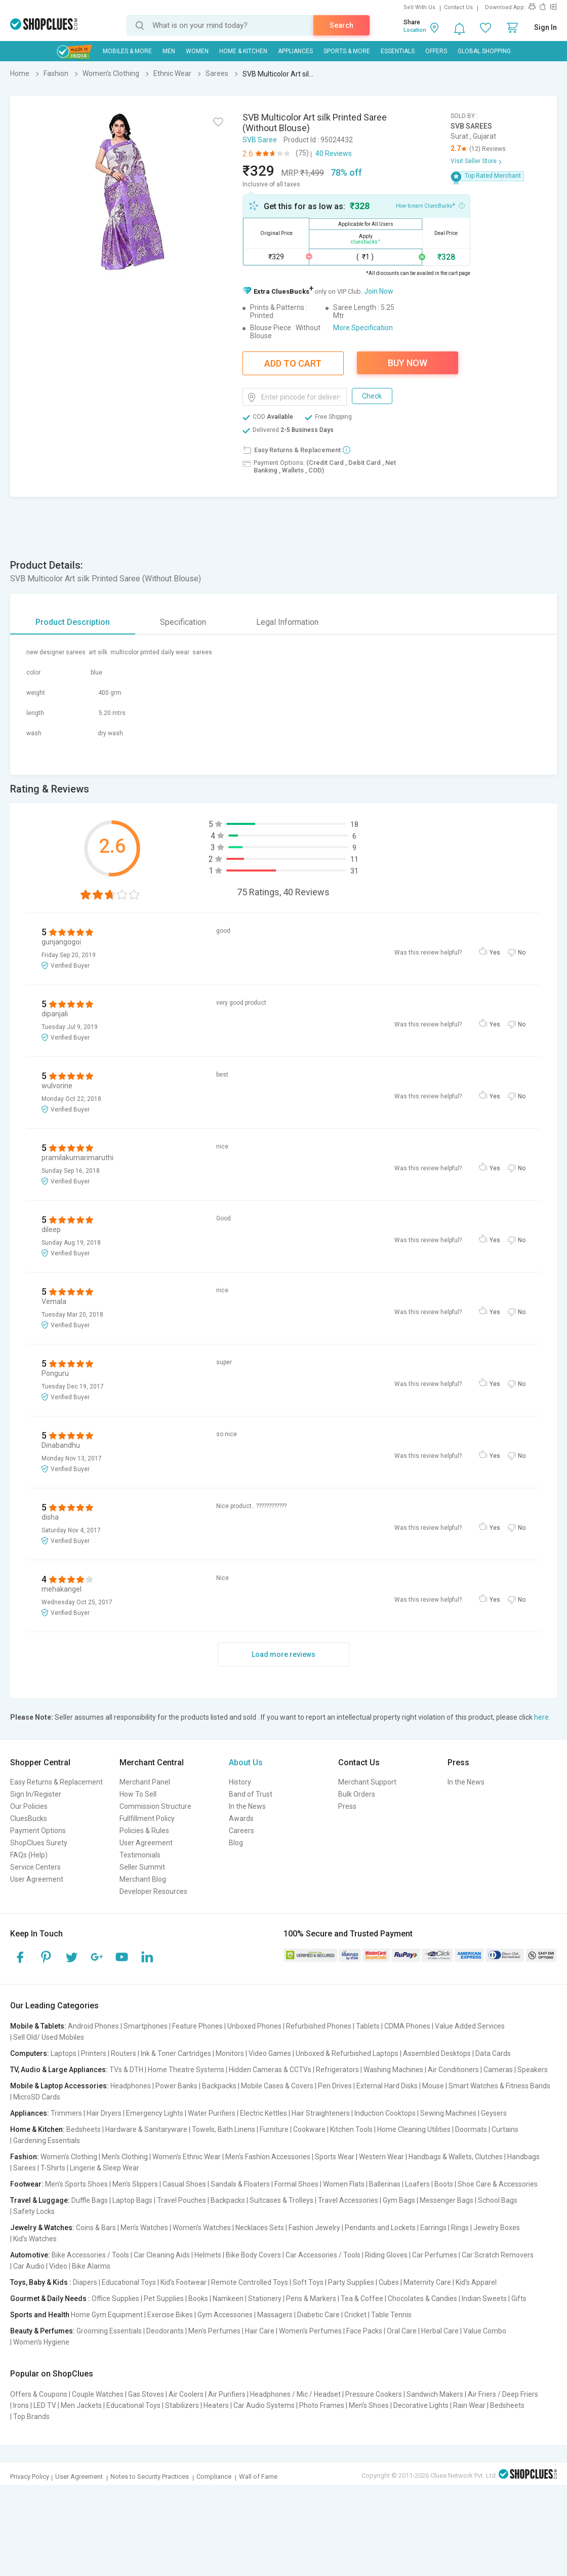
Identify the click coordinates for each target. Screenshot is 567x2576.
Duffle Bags (89, 2200)
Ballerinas (384, 2184)
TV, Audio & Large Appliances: (59, 2070)
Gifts (518, 2298)
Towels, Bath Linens (223, 2129)
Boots (443, 2184)
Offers (436, 51)
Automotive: (30, 2255)
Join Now (378, 291)
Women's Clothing (68, 2157)
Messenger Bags (446, 2200)
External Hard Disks (387, 2086)
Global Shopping (484, 51)
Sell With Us (419, 7)
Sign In (545, 27)
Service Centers (35, 1867)
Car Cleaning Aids (162, 2255)
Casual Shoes (184, 2184)
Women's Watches (202, 2228)
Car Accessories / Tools (323, 2255)
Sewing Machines (448, 2113)
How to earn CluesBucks (430, 205)
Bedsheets (83, 2129)
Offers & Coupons (38, 2394)
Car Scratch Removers (498, 2255)
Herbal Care (440, 2331)
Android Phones (93, 2026)
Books (198, 2298)
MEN (169, 51)
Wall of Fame (258, 2476)
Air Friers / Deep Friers (503, 2394)
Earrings (433, 2228)
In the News (247, 1806)
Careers (241, 1831)
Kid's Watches (35, 2239)
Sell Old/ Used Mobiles (48, 2037)
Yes (495, 952)
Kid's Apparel (476, 2282)
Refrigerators (337, 2070)
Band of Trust (250, 1794)
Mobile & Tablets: (38, 2026)
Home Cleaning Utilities (414, 2129)
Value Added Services (470, 2026)
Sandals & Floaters (240, 2184)
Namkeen (228, 2298)
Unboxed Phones (254, 2026)
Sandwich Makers (435, 2394)
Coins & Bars (96, 2228)
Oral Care (402, 2331)
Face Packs (364, 2331)
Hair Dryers (104, 2113)
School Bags (497, 2200)
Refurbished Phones (318, 2026)
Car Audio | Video (40, 2266)
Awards (241, 1818)
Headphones (130, 2086)
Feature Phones (197, 2026)
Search (341, 25)
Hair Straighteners (321, 2113)
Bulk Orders (356, 1794)
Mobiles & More (127, 51)
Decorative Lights (421, 2405)
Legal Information (287, 622)
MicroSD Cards (36, 2097)
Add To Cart (292, 363)
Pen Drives (335, 2086)
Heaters (216, 2405)
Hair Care (259, 2331)
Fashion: (24, 2157)
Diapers (85, 2282)
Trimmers (66, 2113)
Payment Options (38, 1831)
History (240, 1782)
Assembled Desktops (437, 2053)
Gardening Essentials (46, 2140)
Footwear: (27, 2184)
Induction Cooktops (385, 2113)
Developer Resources (153, 1891)
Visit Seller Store (474, 161)
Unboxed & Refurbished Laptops (347, 2053)
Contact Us (458, 7)
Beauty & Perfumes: (42, 2331)
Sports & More (346, 51)
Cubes (389, 2282)
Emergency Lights (154, 2113)
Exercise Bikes (170, 2315)
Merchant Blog (142, 1879)
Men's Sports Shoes (76, 2184)
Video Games (270, 2053)
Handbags (523, 2157)
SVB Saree (259, 140)
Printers (93, 2053)
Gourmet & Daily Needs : (50, 2298)
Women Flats (343, 2184)
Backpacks (219, 2086)
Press (347, 1806)
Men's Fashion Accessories (267, 2157)
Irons (21, 2405)
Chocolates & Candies (422, 2298)
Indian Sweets (484, 2298)
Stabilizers (182, 2405)
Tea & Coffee (362, 2298)
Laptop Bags (132, 2200)
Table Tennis (391, 2315)
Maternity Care (427, 2282)
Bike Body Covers (253, 2255)
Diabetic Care (318, 2315)
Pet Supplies (164, 2298)
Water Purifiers (211, 2113)
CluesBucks (28, 1818)
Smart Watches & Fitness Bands (499, 2086)
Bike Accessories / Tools (90, 2255)
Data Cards (493, 2053)
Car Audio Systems (264, 2405)
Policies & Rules (144, 1831)
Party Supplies (351, 2282)
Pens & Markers (311, 2298)
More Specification (363, 328)
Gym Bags (399, 2200)
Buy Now (407, 363)
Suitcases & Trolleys (281, 2200)
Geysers (494, 2113)
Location (414, 30)
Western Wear (381, 2157)
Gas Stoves (146, 2394)
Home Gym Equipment (107, 2315)
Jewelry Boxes (496, 2228)
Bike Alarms (91, 2266)
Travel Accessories (348, 2200)
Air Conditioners (453, 2070)
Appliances (295, 51)
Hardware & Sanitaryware (146, 2129)
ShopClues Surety (38, 1843)
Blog (236, 1843)
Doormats (471, 2129)
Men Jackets (81, 2405)
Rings (460, 2228)
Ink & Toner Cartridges (176, 2053)
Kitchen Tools (351, 2129)
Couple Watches (98, 2394)
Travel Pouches (181, 2200)
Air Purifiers (227, 2394)
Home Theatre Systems (186, 2070)
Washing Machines (393, 2070)
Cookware (309, 2129)
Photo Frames (321, 2405)
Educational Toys (129, 2282)
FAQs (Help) (29, 1855)
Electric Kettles (263, 2113)
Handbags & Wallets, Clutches (456, 2157)
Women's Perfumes (310, 2331)
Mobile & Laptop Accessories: (59, 2086)
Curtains (505, 2129)
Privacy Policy (29, 2476)
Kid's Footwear (183, 2282)
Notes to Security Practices (149, 2476)
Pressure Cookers (373, 2394)
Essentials (398, 51)
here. (542, 1717)
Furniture (274, 2129)
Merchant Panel (144, 1782)
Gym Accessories (225, 2315)
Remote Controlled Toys (249, 2282)
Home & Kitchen (243, 51)
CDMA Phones (407, 2026)
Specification (183, 622)
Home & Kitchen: (37, 2129)
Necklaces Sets (259, 2228)
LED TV (44, 2405)
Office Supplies (115, 2298)
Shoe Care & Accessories (498, 2184)
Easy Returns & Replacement (56, 1782)
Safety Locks (34, 2211)
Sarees (24, 2168)
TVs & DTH (126, 2070)
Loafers (417, 2184)
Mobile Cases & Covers (277, 2086)
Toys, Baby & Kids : (40, 2282)
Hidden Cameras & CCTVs (270, 2070)
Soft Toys (308, 2282)
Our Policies (29, 1806)
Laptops (63, 2053)
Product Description (72, 622)
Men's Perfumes (214, 2331)
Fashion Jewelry (314, 2228)
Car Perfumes (434, 2255)
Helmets (207, 2255)
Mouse (433, 2086)
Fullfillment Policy (147, 1818)
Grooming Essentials (109, 2331)
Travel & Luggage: (40, 2200)
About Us (246, 1762)
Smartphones (146, 2026)
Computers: (29, 2053)
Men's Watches (144, 2228)
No (521, 952)
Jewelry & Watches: (42, 2228)
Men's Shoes (369, 2405)
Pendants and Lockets (380, 2228)
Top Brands (31, 2416)
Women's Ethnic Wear (186, 2157)
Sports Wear (334, 2157)
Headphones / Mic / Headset (295, 2394)
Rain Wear (469, 2405)
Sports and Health (39, 2315)
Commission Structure (155, 1806)
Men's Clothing (125, 2157)
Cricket (355, 2315)
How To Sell (137, 1794)
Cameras (498, 2070)
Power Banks (176, 2086)
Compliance (213, 2476)
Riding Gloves (386, 2255)
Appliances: (29, 2113)
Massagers (275, 2315)
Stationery (264, 2298)
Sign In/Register (35, 1794)
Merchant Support (367, 1782)
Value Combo (484, 2331)
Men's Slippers (135, 2184)
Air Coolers (186, 2394)
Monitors (230, 2053)
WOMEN (197, 51)
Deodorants (165, 2331)
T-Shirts (52, 2168)
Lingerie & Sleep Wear (104, 2168)
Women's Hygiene (41, 2342)
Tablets (368, 2026)
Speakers (532, 2070)
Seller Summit (142, 1867)
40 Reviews (333, 153)
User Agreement (36, 1879)
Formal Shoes (296, 2184)
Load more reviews (283, 1654)
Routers (123, 2053)
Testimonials (139, 1855)
